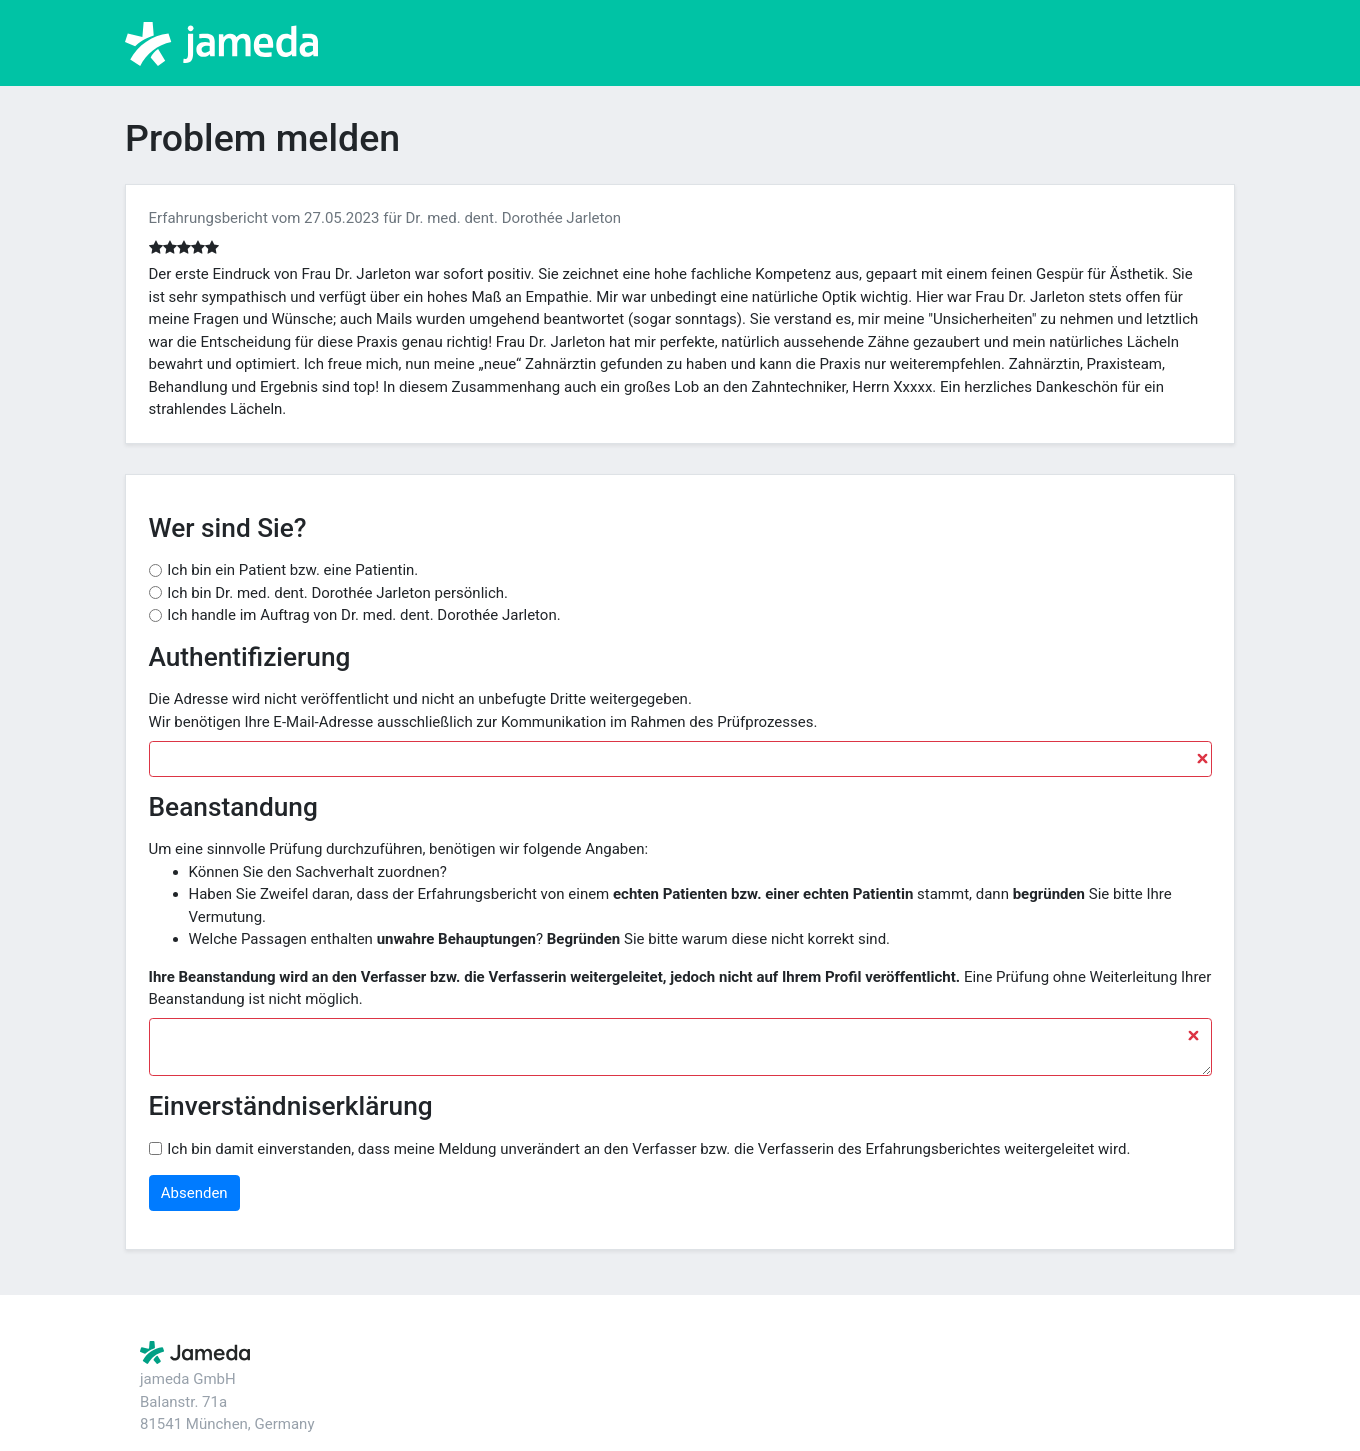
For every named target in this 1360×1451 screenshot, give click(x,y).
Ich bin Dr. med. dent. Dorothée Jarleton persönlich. (337, 593)
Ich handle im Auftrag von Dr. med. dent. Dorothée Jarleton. (363, 615)
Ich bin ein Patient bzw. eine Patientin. (292, 570)
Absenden (194, 1193)
